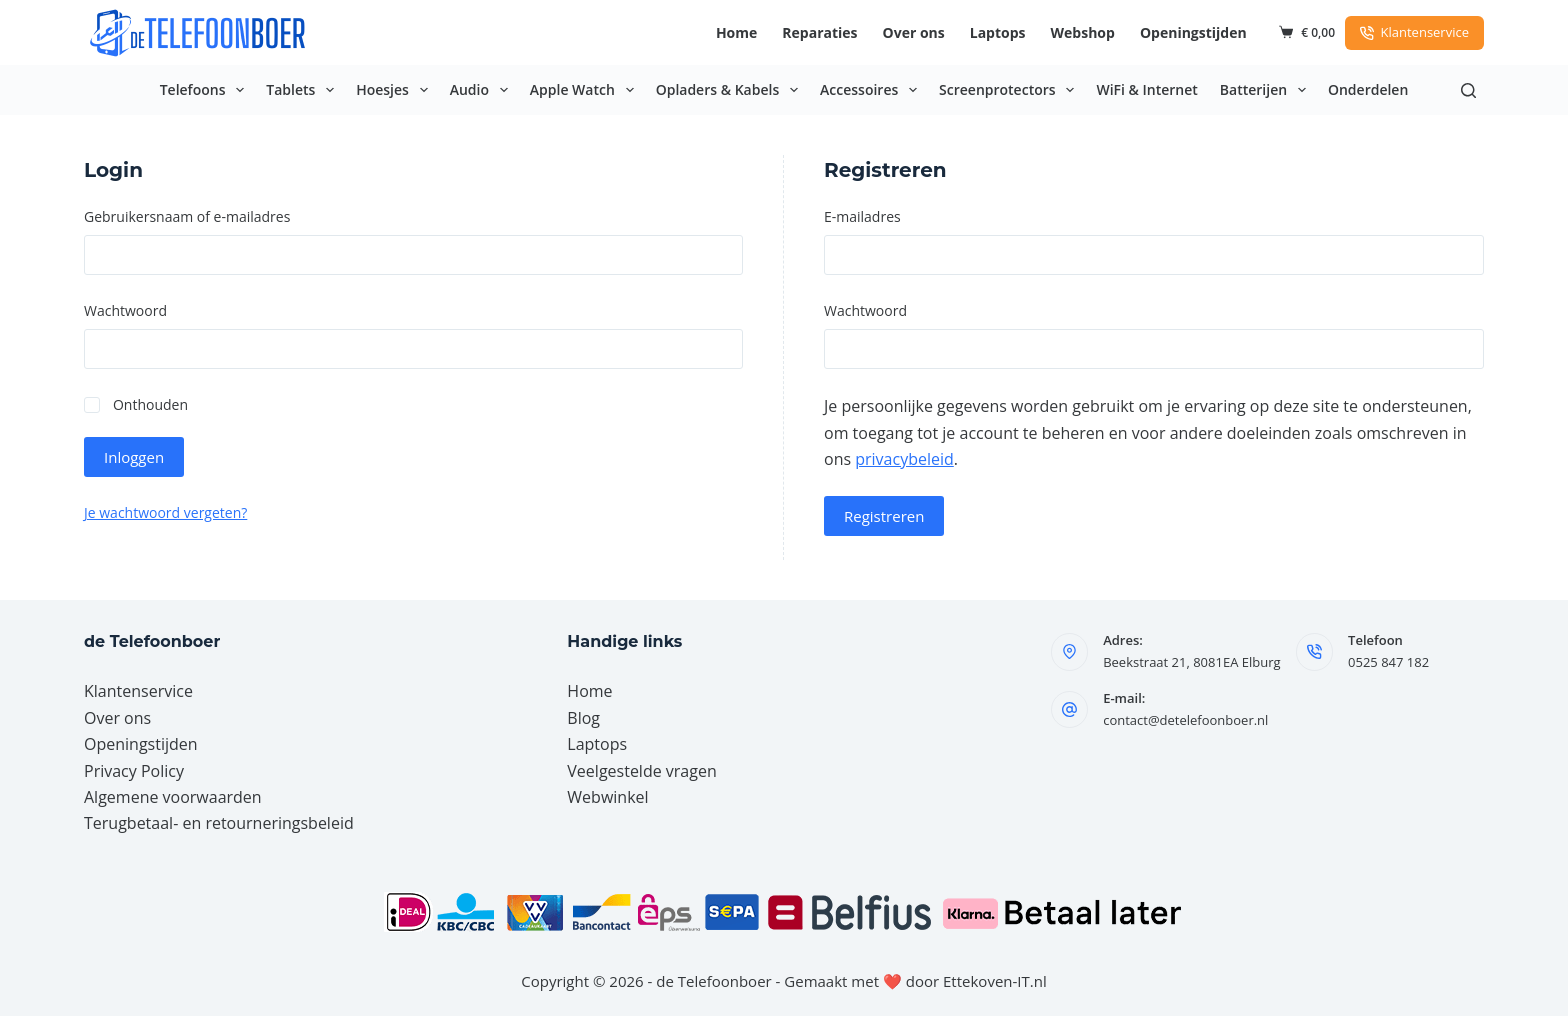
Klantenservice (1414, 32)
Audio (483, 90)
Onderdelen (1368, 89)
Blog (583, 718)
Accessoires (872, 90)
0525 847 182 (1388, 662)
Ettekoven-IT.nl (995, 981)
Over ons (914, 32)
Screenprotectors (1010, 90)
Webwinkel (607, 797)
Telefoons (206, 90)
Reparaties (819, 32)
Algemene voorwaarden (173, 797)
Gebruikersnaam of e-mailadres (215, 215)
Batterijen (1267, 90)
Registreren (884, 516)
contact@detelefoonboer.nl (1185, 720)
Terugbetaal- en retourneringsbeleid (219, 823)
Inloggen (134, 457)
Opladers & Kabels (731, 90)
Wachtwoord (153, 309)
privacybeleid (904, 459)
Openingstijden (1193, 32)
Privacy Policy (134, 771)
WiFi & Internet (1146, 89)
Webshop (1083, 32)
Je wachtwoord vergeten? (165, 512)
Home (736, 32)
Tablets (304, 90)
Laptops (998, 32)
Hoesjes (396, 90)
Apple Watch (586, 90)
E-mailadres (890, 215)
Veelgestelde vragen (641, 771)
